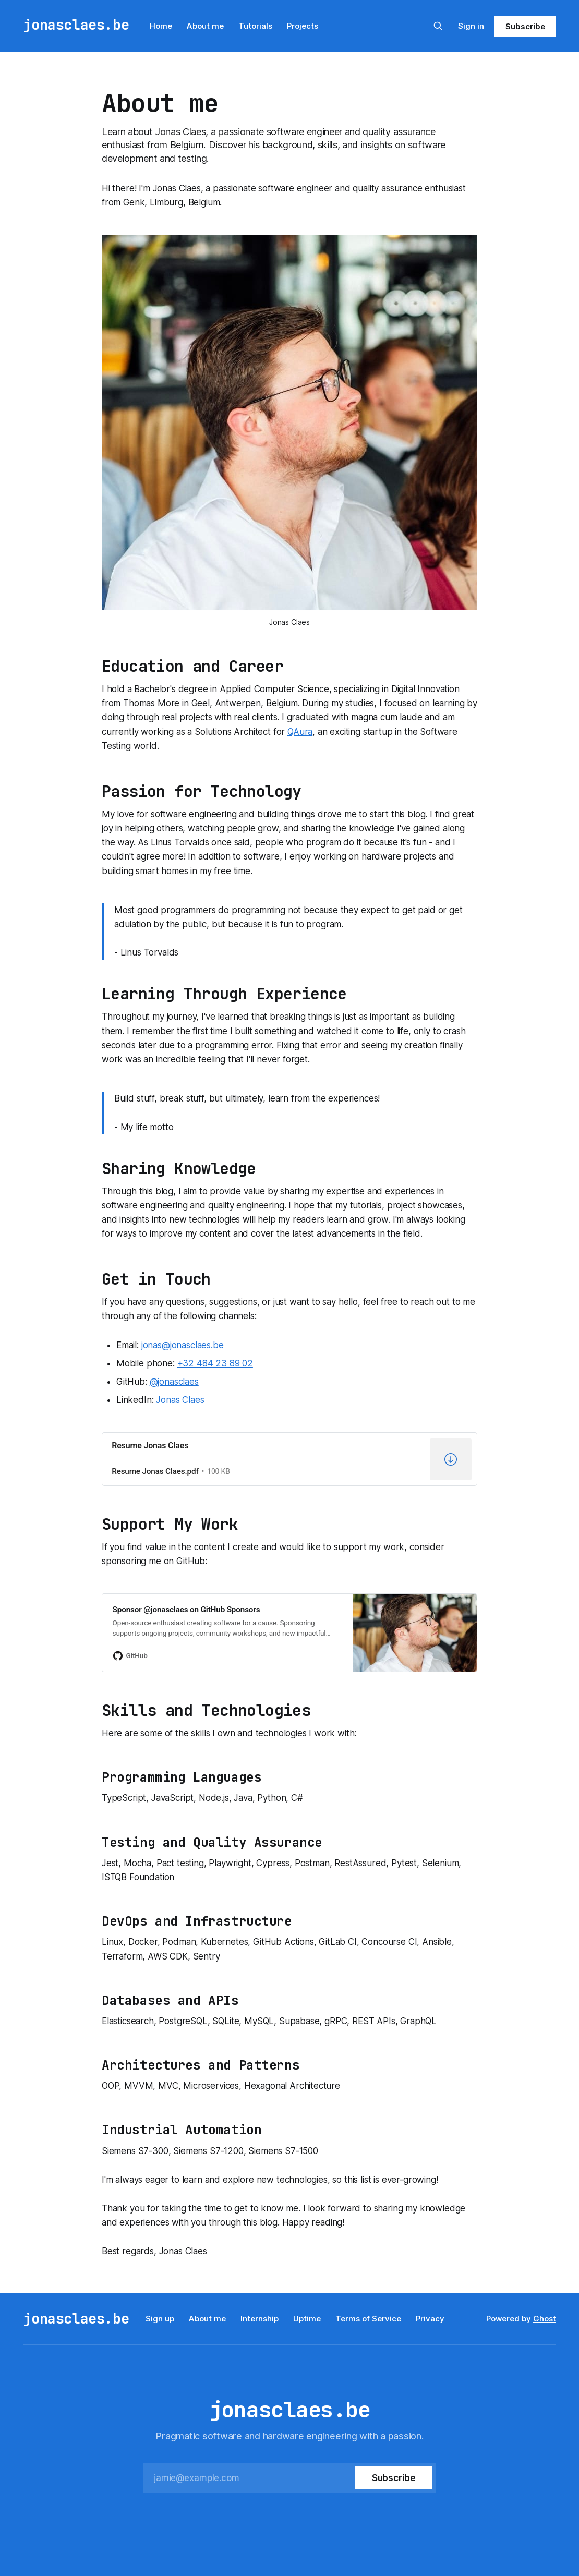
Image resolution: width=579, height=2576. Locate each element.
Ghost (544, 2319)
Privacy (430, 2319)
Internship (259, 2319)
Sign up (160, 2319)
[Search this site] (438, 26)
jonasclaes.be (76, 25)
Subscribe (525, 26)
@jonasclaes (174, 1381)
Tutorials (255, 26)
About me (205, 26)
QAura (299, 732)
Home (161, 26)
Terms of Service (368, 2319)
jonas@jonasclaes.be (182, 1345)
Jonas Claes (180, 1400)
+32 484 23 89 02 (215, 1363)
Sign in (471, 26)
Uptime (307, 2319)
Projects (302, 26)
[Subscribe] (393, 2477)
